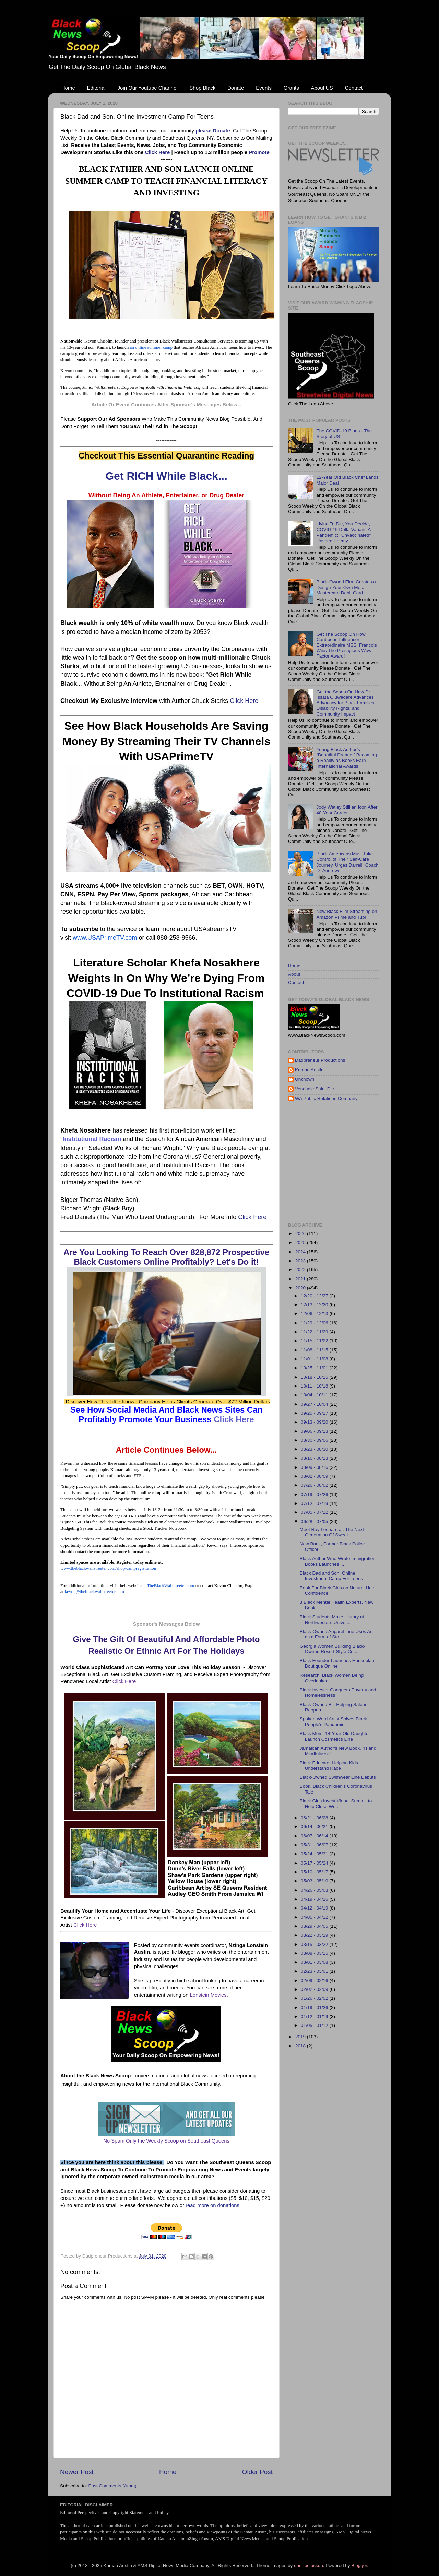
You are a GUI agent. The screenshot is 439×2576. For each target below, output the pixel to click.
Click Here (157, 152)
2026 (301, 1233)
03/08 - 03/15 (315, 1953)
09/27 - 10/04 (315, 1404)
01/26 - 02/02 (315, 1998)
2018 (301, 2046)
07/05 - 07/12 (315, 1512)
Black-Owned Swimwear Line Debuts (338, 1777)
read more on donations (212, 2205)
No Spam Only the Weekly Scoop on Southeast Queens (166, 2141)
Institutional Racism (91, 1139)
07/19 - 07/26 (315, 1494)
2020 (301, 1287)
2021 (301, 1278)
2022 (301, 1269)
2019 (301, 2036)
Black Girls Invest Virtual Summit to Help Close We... (336, 1803)
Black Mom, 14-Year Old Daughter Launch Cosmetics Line (335, 1736)
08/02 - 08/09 (315, 1476)
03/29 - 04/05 (315, 1926)
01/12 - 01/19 (315, 2016)
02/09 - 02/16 (315, 1980)
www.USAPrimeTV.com (105, 937)
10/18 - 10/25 (315, 1377)
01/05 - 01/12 (315, 2025)
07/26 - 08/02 (315, 1485)
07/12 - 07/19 (315, 1503)
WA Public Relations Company (326, 1098)
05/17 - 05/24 (315, 1863)
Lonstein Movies (208, 1995)
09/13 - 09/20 (315, 1422)
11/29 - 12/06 (315, 1322)
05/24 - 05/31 (315, 1853)
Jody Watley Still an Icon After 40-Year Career (346, 809)
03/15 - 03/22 (315, 1944)
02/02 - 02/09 (315, 1989)
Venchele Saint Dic (314, 1088)
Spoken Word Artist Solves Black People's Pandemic (333, 1721)
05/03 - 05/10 (315, 1880)
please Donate (212, 131)
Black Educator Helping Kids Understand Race (329, 1765)
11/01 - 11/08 (315, 1358)
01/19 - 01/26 (315, 2007)
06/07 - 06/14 (315, 1835)
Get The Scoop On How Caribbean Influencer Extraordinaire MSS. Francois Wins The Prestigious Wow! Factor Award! (346, 645)
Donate (235, 88)
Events (264, 88)
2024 (301, 1251)
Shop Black (202, 88)
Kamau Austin (309, 1069)
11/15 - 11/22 (315, 1340)
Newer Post (77, 2471)
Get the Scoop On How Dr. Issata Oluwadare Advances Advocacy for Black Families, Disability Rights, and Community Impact (346, 703)
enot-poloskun (308, 2565)
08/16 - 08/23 (315, 1458)
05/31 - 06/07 (315, 1844)
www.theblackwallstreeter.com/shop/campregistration (108, 1568)
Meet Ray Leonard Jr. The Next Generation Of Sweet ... (332, 1532)
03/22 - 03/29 (315, 1935)
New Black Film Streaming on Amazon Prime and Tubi (346, 914)
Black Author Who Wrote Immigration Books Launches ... (338, 1561)
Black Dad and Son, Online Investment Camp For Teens (331, 1575)
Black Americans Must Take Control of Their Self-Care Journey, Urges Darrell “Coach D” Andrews (347, 862)
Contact (354, 88)
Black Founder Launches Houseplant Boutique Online (338, 1663)
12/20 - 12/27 (315, 1295)
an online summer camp (151, 347)
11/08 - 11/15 (315, 1350)
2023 (301, 1260)
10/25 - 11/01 (315, 1367)
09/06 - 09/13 (315, 1431)
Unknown (304, 1079)
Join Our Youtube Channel (147, 88)
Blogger (359, 2565)
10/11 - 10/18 (315, 1386)
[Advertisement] (363, 1162)
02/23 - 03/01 (315, 1971)
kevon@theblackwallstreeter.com (94, 1591)
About (294, 974)
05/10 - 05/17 (315, 1872)
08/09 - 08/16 (315, 1467)
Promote (259, 152)
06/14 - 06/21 (315, 1826)
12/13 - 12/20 (315, 1304)
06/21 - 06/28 (315, 1817)
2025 (301, 1242)
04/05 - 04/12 (315, 1917)
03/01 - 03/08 (315, 1962)
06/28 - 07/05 (315, 1521)
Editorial (96, 88)
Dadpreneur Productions (320, 1060)
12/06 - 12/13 (315, 1313)
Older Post (257, 2471)
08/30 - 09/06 (315, 1440)
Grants (291, 88)
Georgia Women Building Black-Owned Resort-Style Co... (332, 1649)
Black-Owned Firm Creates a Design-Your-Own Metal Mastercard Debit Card (346, 587)
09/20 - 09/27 (315, 1413)
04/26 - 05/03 (315, 1890)
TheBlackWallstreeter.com (170, 1585)
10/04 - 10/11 (315, 1394)
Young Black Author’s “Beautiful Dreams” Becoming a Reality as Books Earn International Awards (346, 758)
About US (322, 88)
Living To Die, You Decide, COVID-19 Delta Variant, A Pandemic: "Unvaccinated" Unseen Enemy (343, 532)
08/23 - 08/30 (315, 1449)
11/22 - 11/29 (315, 1331)
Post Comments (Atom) (112, 2485)
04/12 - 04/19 (315, 1908)
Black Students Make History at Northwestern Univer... (332, 1619)
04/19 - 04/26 (315, 1899)
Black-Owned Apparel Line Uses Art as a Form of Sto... (336, 1634)
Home (68, 88)
